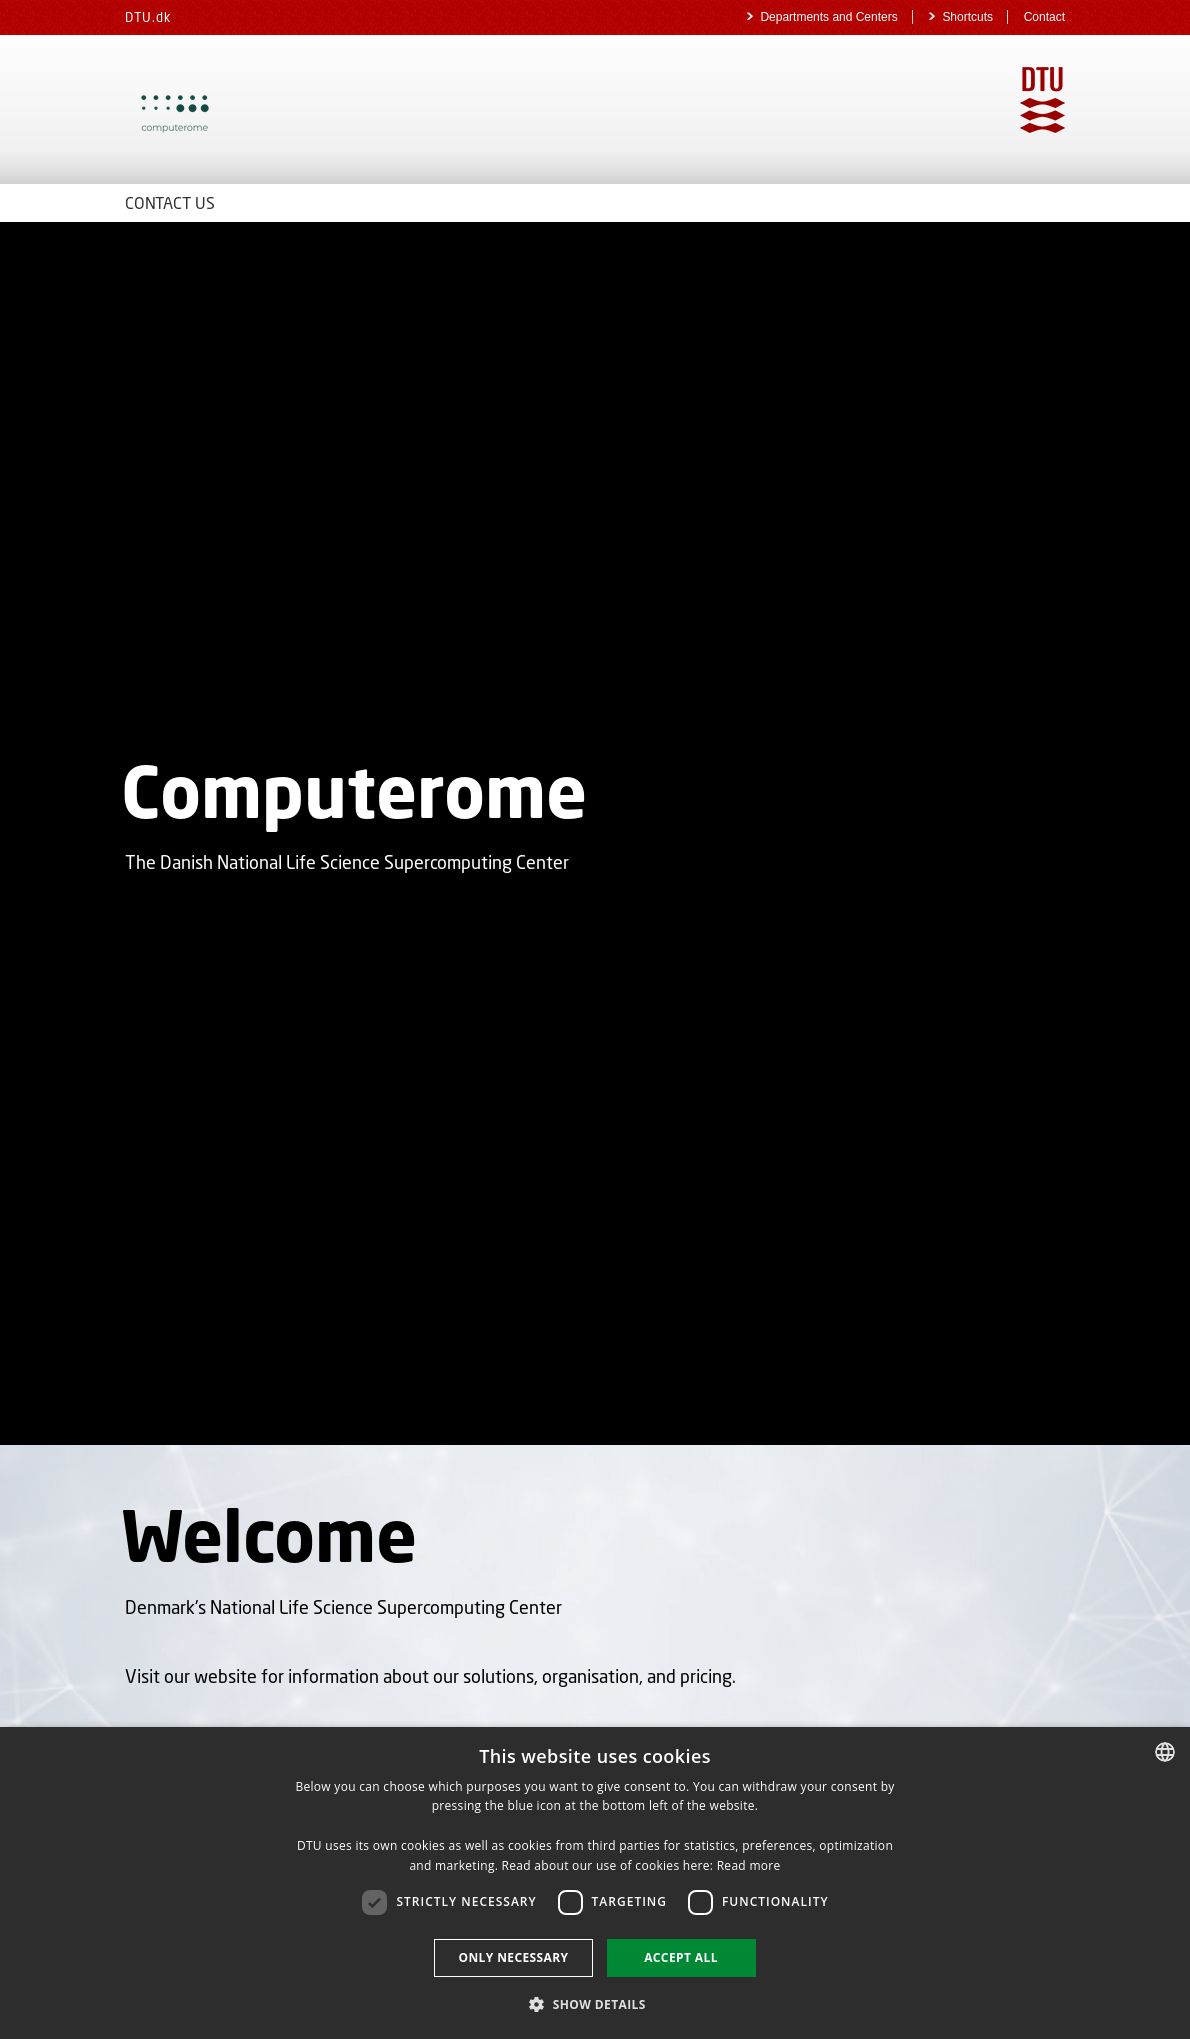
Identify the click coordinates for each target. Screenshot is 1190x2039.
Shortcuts (969, 17)
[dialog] (595, 1883)
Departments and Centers (830, 17)
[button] (595, 2003)
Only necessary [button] (513, 1957)
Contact (1044, 17)
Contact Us (170, 202)
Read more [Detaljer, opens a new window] (749, 1865)
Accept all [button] (681, 1957)
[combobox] (1165, 1752)
